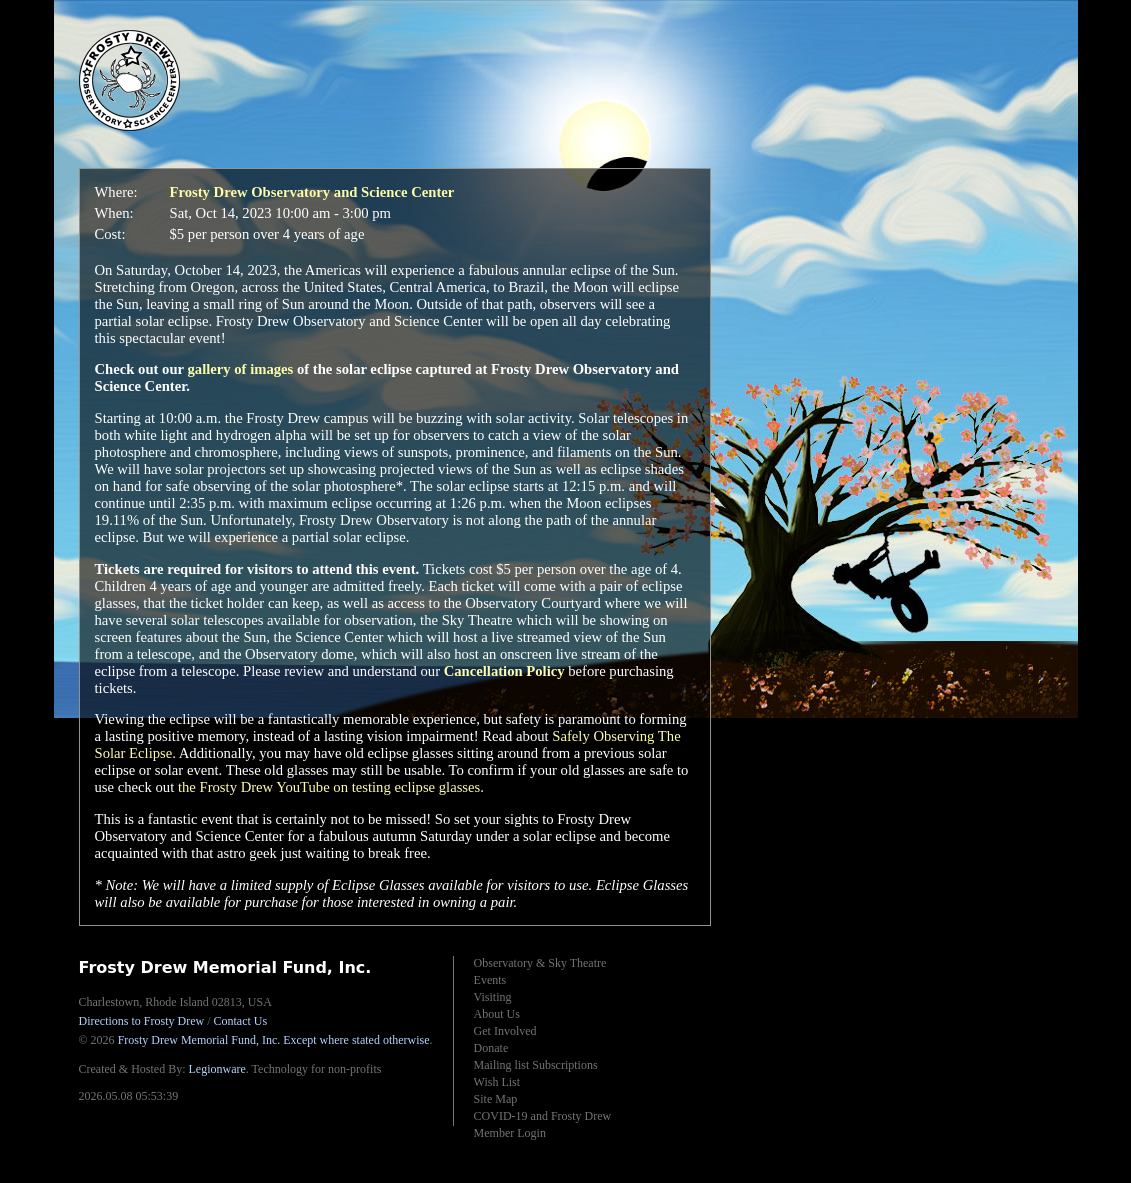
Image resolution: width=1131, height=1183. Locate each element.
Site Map (496, 1099)
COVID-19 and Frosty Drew (543, 1116)
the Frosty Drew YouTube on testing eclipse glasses (329, 787)
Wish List (497, 1082)
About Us (497, 1014)
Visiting (493, 997)
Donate (491, 1048)
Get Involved (505, 1031)
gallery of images (240, 369)
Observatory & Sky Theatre (540, 963)
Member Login (510, 1133)
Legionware (216, 1069)
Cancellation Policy (504, 671)
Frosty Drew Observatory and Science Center (312, 192)
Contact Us (241, 1021)
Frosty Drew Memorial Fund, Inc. (274, 1040)
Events (490, 980)
